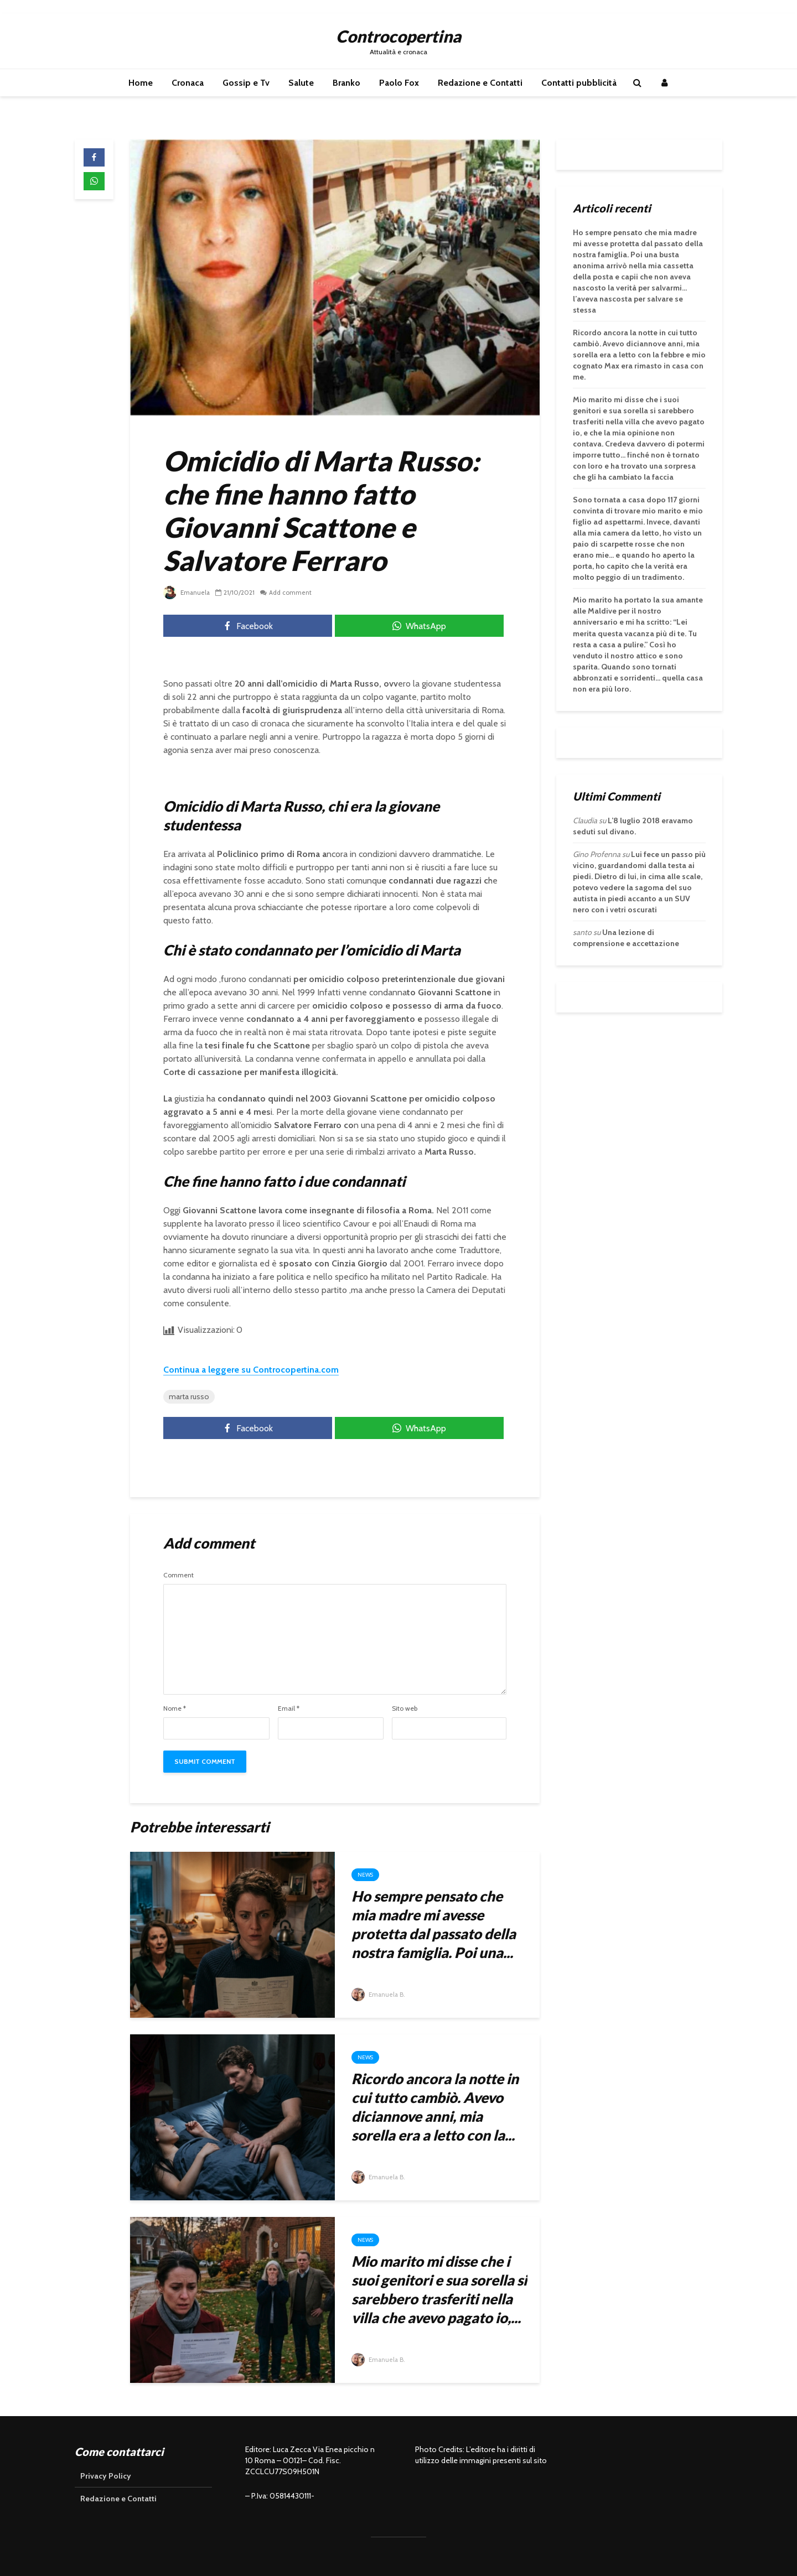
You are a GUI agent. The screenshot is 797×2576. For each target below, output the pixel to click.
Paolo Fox (399, 82)
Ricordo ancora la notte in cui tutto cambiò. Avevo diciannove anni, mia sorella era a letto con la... (435, 2107)
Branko (346, 82)
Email (288, 1708)
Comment (178, 1575)
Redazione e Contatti (480, 82)
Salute (301, 82)
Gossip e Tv (246, 82)
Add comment (292, 592)
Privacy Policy (105, 2476)
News (365, 1874)
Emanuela (187, 592)
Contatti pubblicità (579, 82)
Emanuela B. (379, 1994)
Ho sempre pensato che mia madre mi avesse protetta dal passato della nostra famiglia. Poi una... (433, 1924)
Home (140, 82)
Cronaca (188, 82)
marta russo (189, 1396)
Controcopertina (398, 36)
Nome (174, 1708)
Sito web (404, 1708)
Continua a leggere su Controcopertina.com (251, 1369)
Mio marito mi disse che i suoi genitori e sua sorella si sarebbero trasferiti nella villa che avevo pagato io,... (439, 2289)
